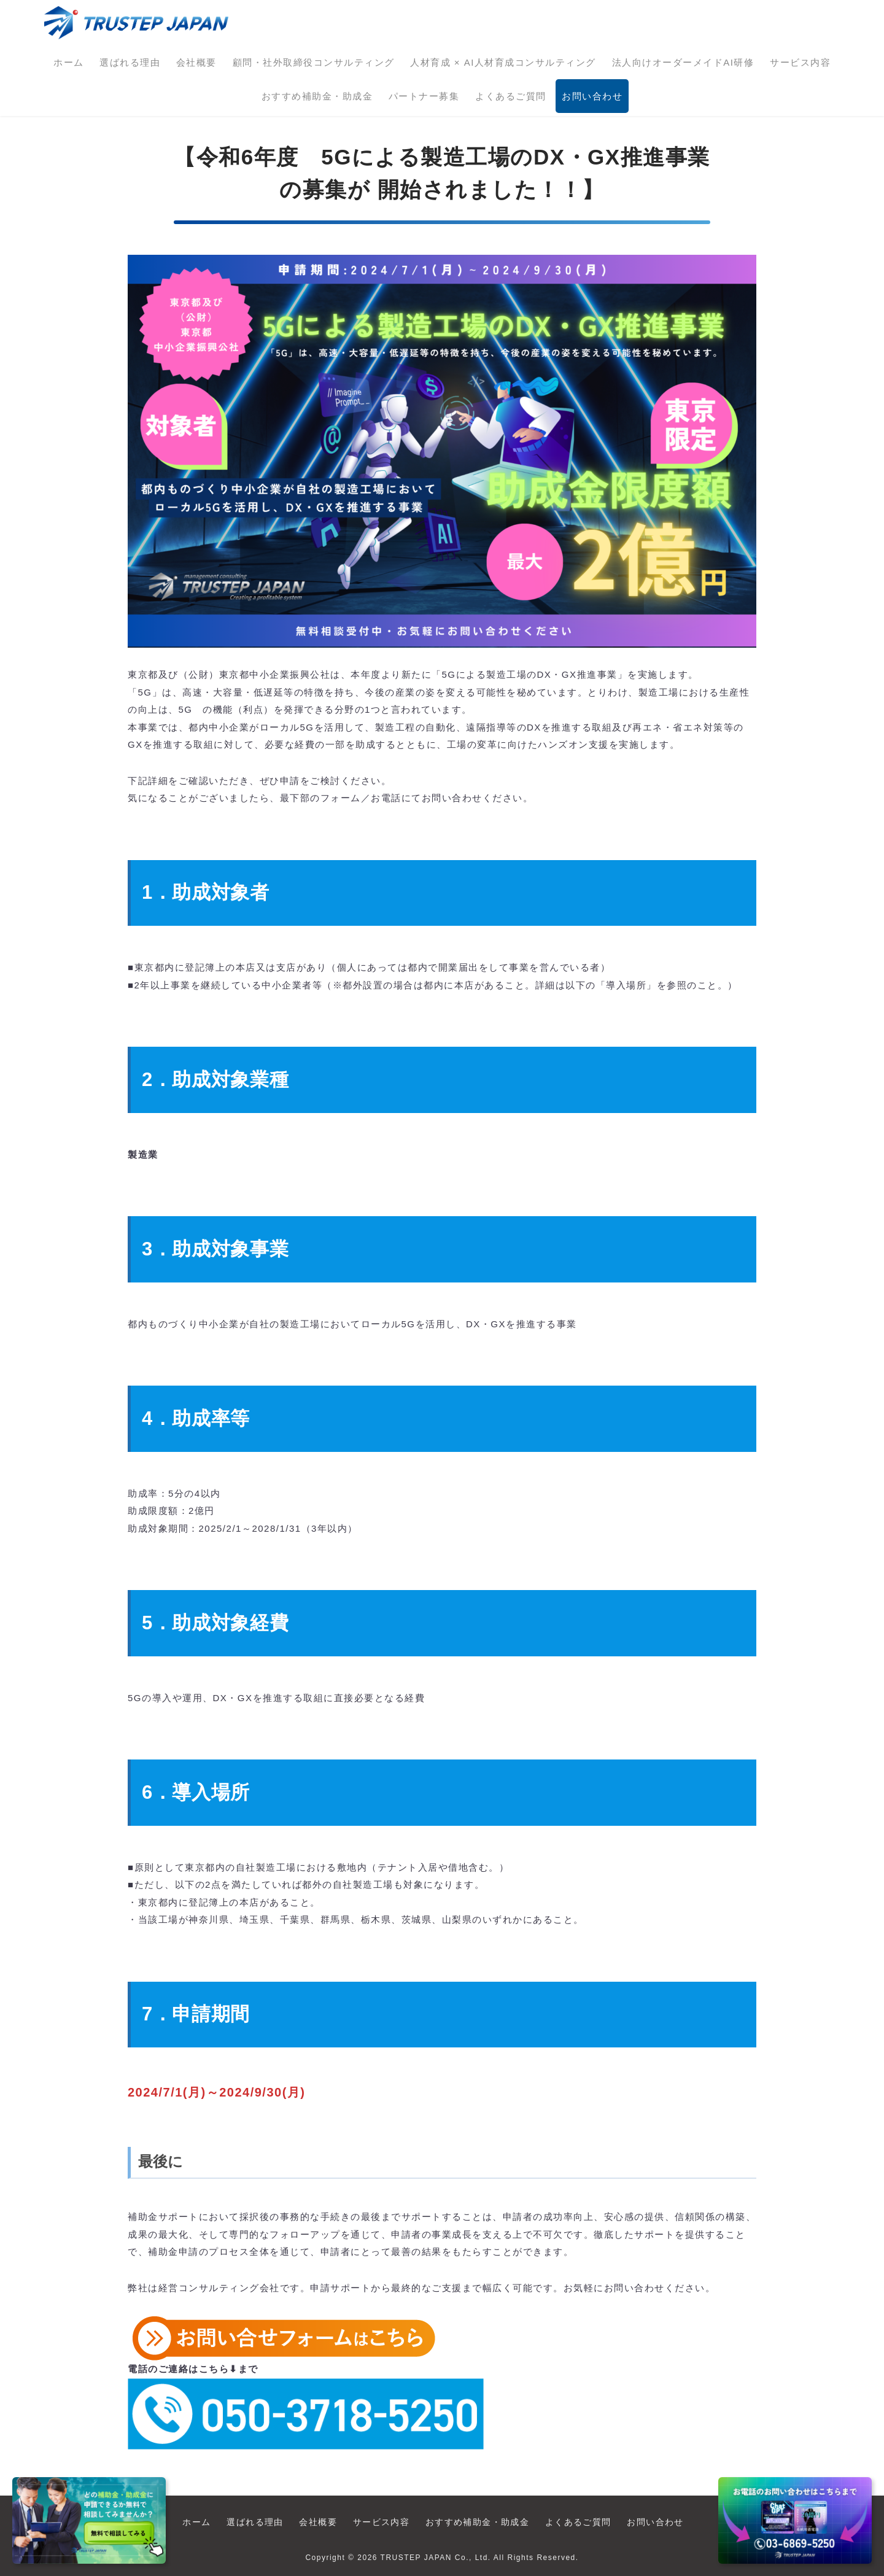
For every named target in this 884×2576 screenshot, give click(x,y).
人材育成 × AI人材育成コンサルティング (503, 62)
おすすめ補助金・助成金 (317, 96)
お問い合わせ (592, 96)
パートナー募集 (424, 96)
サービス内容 (800, 62)
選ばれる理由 (129, 62)
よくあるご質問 (510, 96)
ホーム (68, 62)
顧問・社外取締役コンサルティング (314, 62)
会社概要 (196, 62)
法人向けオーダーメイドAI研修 (683, 62)
